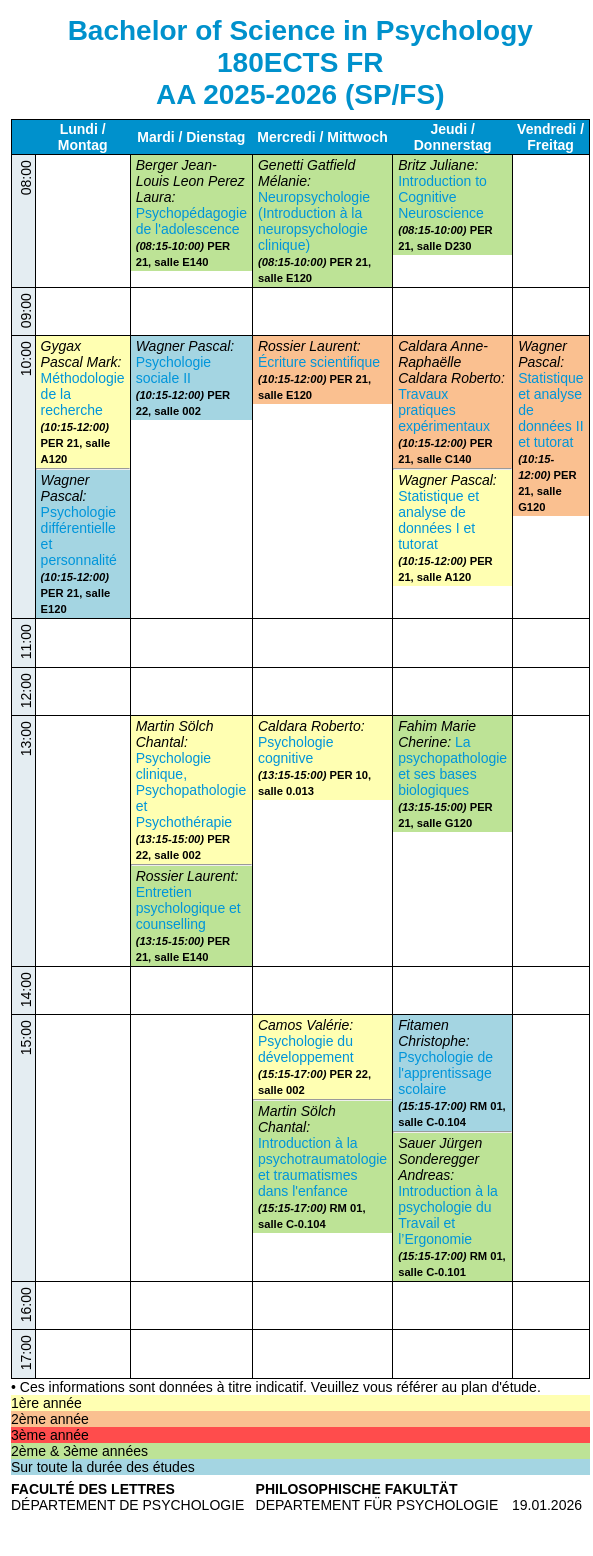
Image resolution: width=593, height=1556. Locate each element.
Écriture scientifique (319, 362)
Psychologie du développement (306, 1049)
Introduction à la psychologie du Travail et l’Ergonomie (448, 1215)
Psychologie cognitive (296, 750)
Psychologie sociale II (174, 370)
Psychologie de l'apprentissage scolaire (445, 1073)
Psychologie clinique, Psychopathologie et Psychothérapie (191, 790)
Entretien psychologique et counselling (188, 908)
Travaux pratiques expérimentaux (444, 410)
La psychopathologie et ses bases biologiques (452, 766)
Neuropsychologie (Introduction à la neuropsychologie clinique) (314, 221)
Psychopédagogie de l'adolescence (191, 221)
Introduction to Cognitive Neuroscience (442, 197)
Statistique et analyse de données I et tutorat (438, 520)
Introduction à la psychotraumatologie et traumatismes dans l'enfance (322, 1167)
